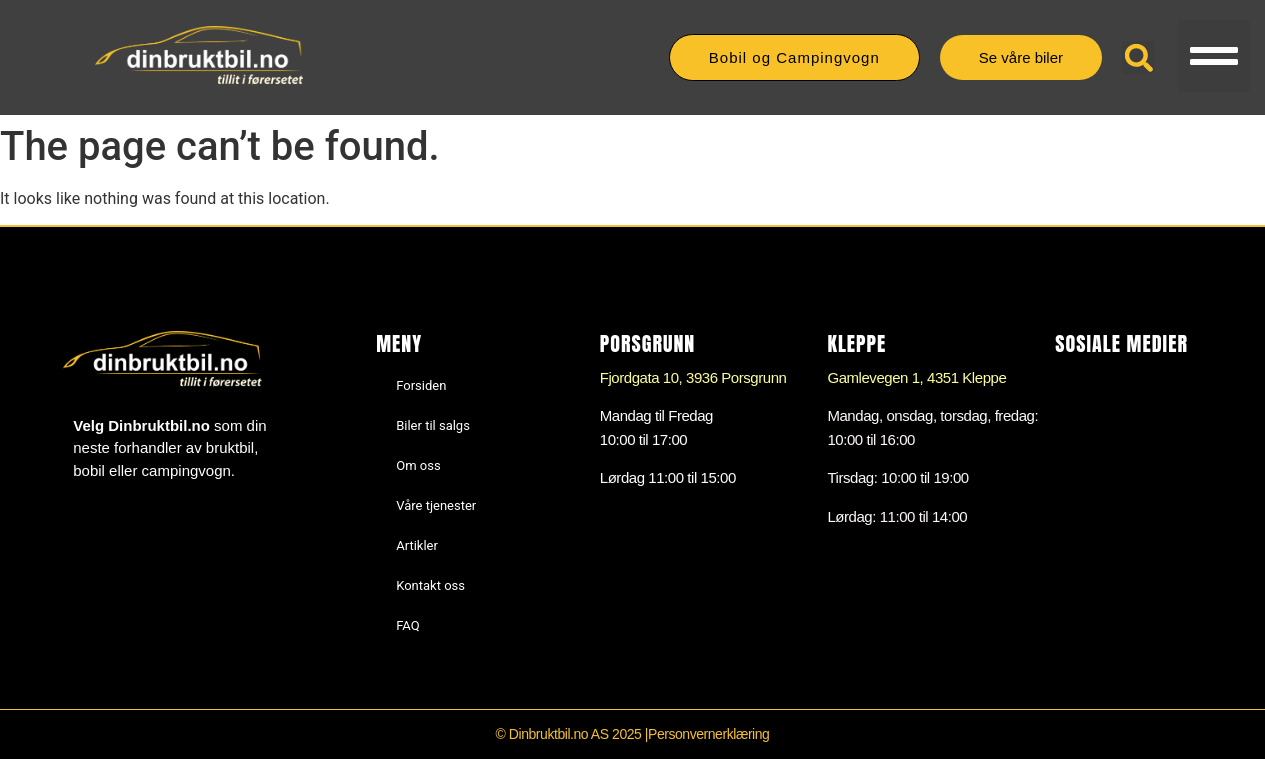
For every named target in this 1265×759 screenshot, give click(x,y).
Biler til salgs (433, 425)
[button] (1214, 56)
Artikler (417, 545)
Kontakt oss (430, 585)
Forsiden (421, 385)
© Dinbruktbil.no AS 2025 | (572, 734)
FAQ (407, 625)
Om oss (418, 465)
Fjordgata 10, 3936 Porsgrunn (693, 377)
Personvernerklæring (708, 734)
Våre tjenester (436, 505)
